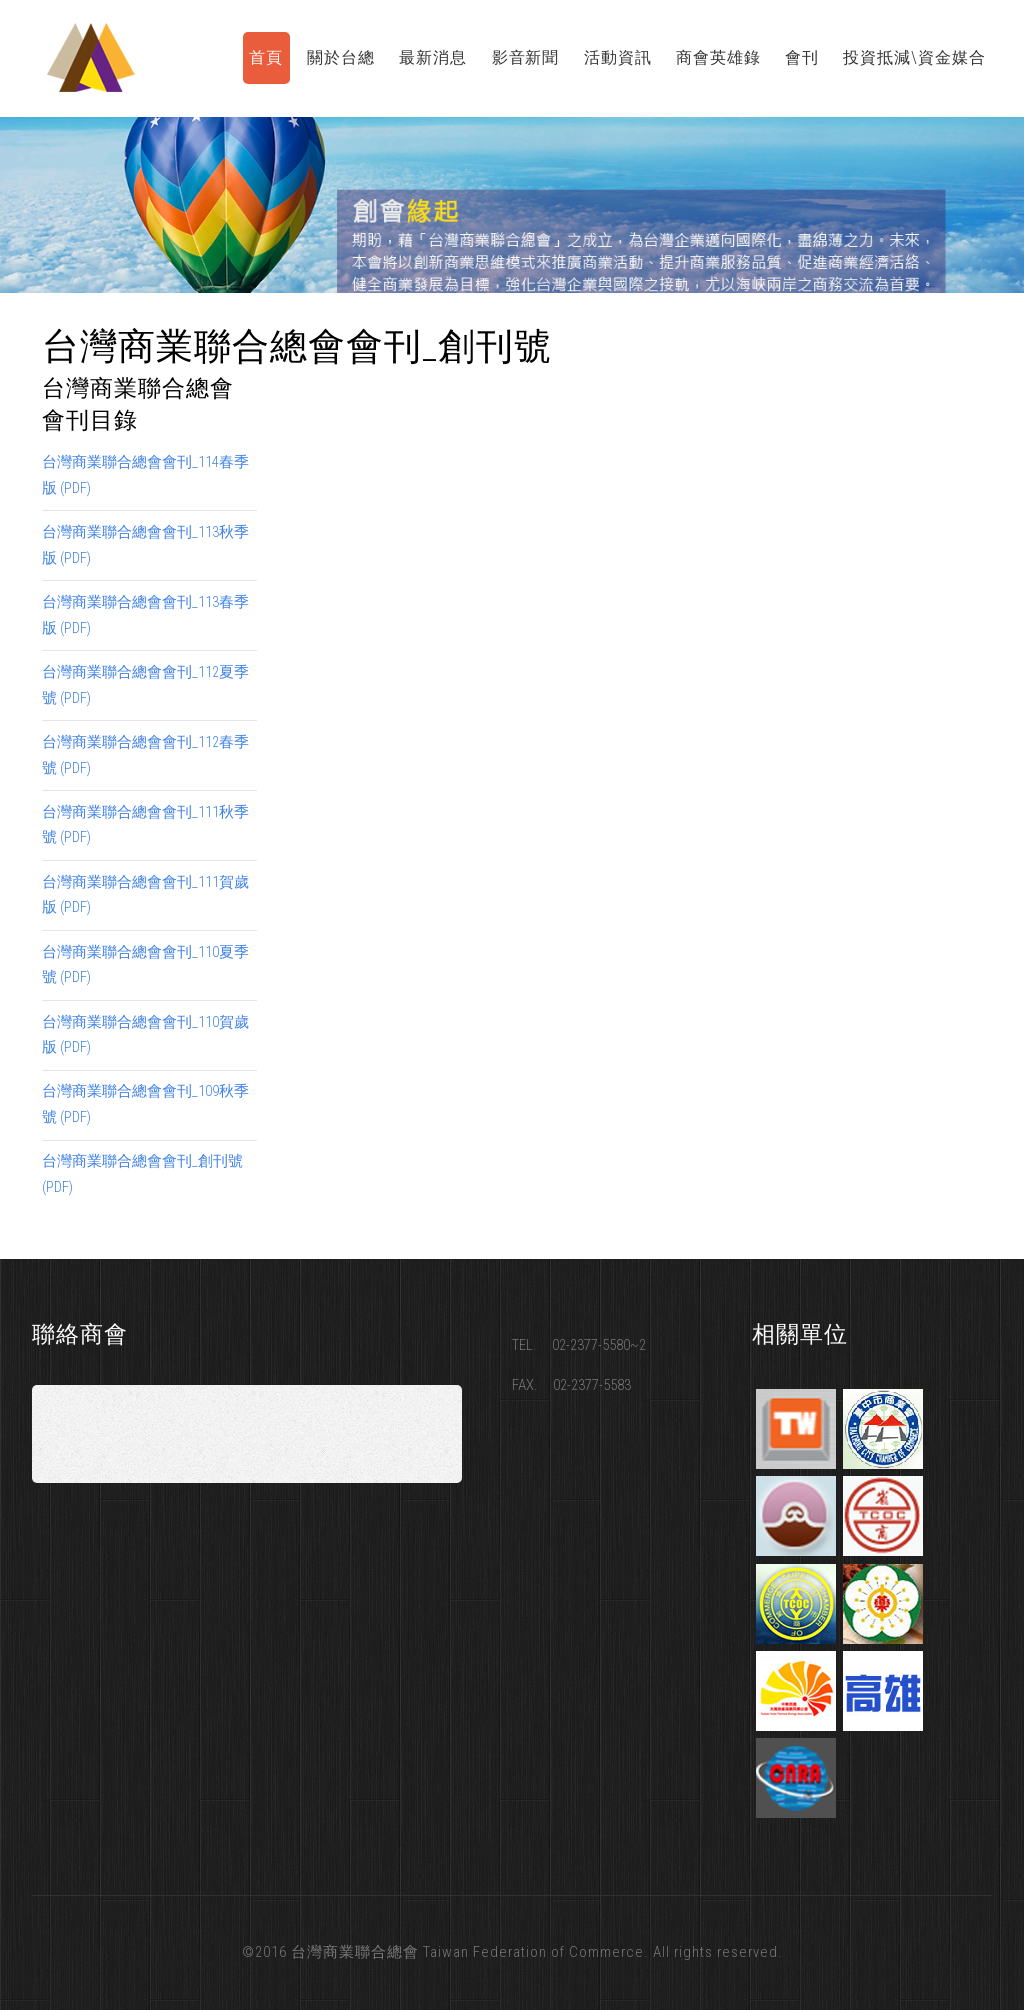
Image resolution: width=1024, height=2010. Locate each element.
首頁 (266, 57)
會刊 (802, 57)
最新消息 (433, 57)
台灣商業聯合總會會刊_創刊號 (142, 1161)
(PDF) (75, 488)
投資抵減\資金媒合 (914, 57)
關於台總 (341, 57)
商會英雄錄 (718, 57)
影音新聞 (526, 57)
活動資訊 (618, 57)
